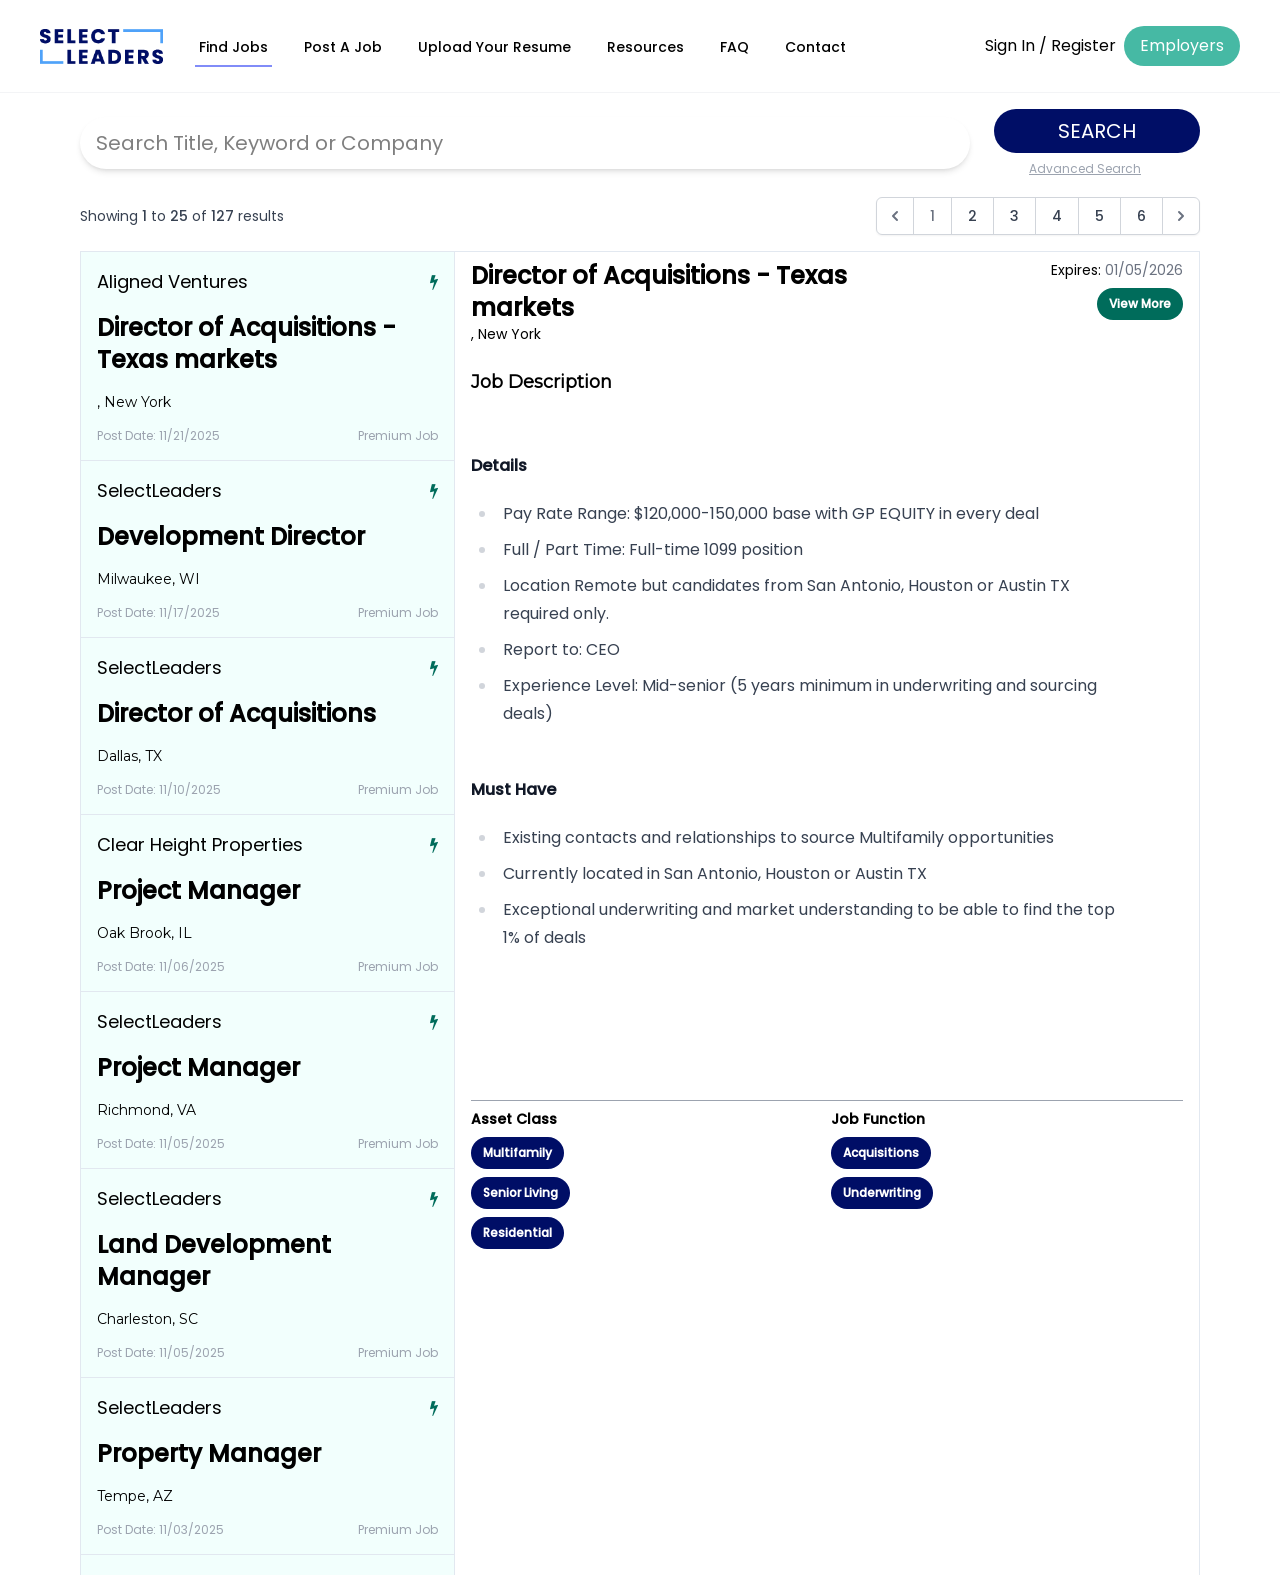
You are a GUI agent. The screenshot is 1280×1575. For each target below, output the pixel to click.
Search (1097, 131)
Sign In (1010, 45)
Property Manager (209, 1453)
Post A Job (343, 47)
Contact (815, 47)
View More (1140, 303)
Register (1083, 45)
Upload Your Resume (494, 47)
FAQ (734, 47)
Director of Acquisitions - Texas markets (246, 343)
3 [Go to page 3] (1014, 216)
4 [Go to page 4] (1057, 216)
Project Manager (198, 890)
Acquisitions (881, 1152)
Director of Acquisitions (236, 713)
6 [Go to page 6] (1141, 216)
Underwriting (882, 1192)
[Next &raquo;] (1181, 216)
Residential (517, 1232)
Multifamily (517, 1152)
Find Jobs (233, 47)
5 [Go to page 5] (1099, 216)
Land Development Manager (214, 1260)
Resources (645, 47)
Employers (1182, 45)
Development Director (231, 536)
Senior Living (520, 1192)
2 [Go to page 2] (972, 216)
